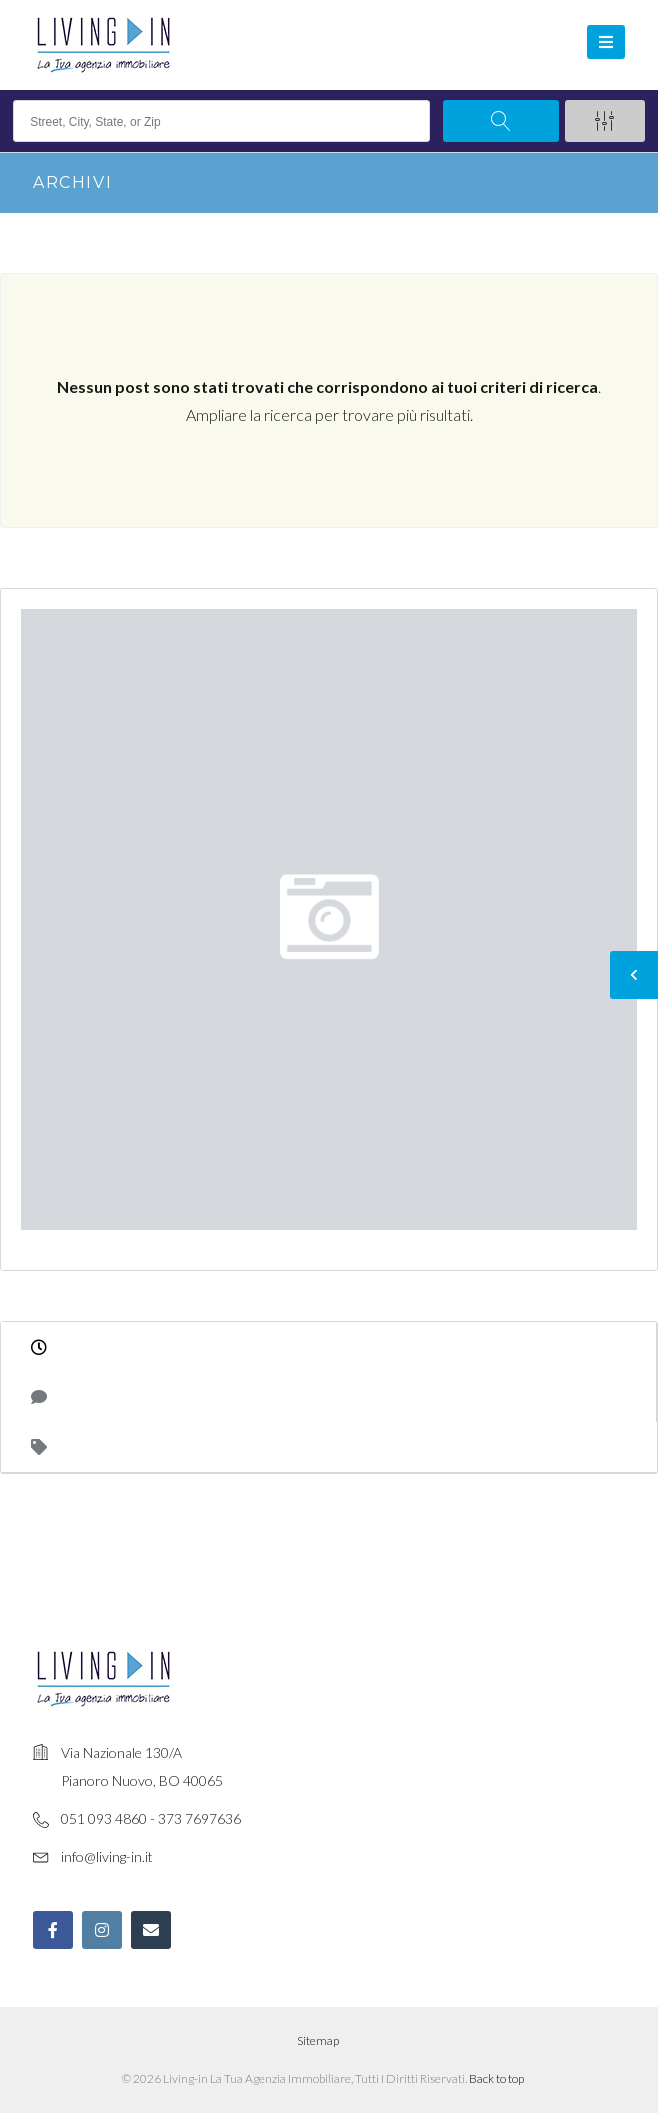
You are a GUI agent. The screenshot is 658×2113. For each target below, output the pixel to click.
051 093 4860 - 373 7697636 (151, 1818)
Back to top (496, 2078)
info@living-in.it (107, 1856)
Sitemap (318, 2040)
